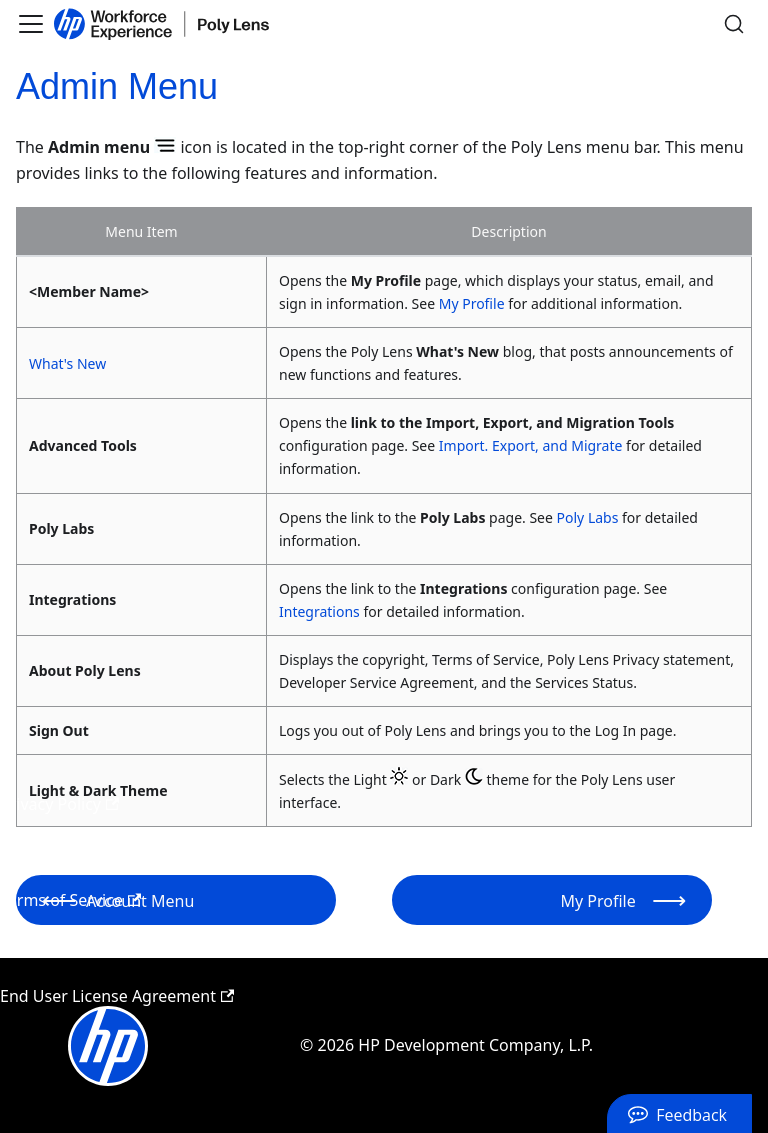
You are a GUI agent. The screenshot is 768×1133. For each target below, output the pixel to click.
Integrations (319, 611)
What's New (67, 363)
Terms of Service (70, 900)
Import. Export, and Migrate (531, 445)
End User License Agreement (117, 996)
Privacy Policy (59, 804)
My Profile (472, 303)
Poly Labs (588, 517)
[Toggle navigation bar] (31, 24)
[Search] (734, 24)
